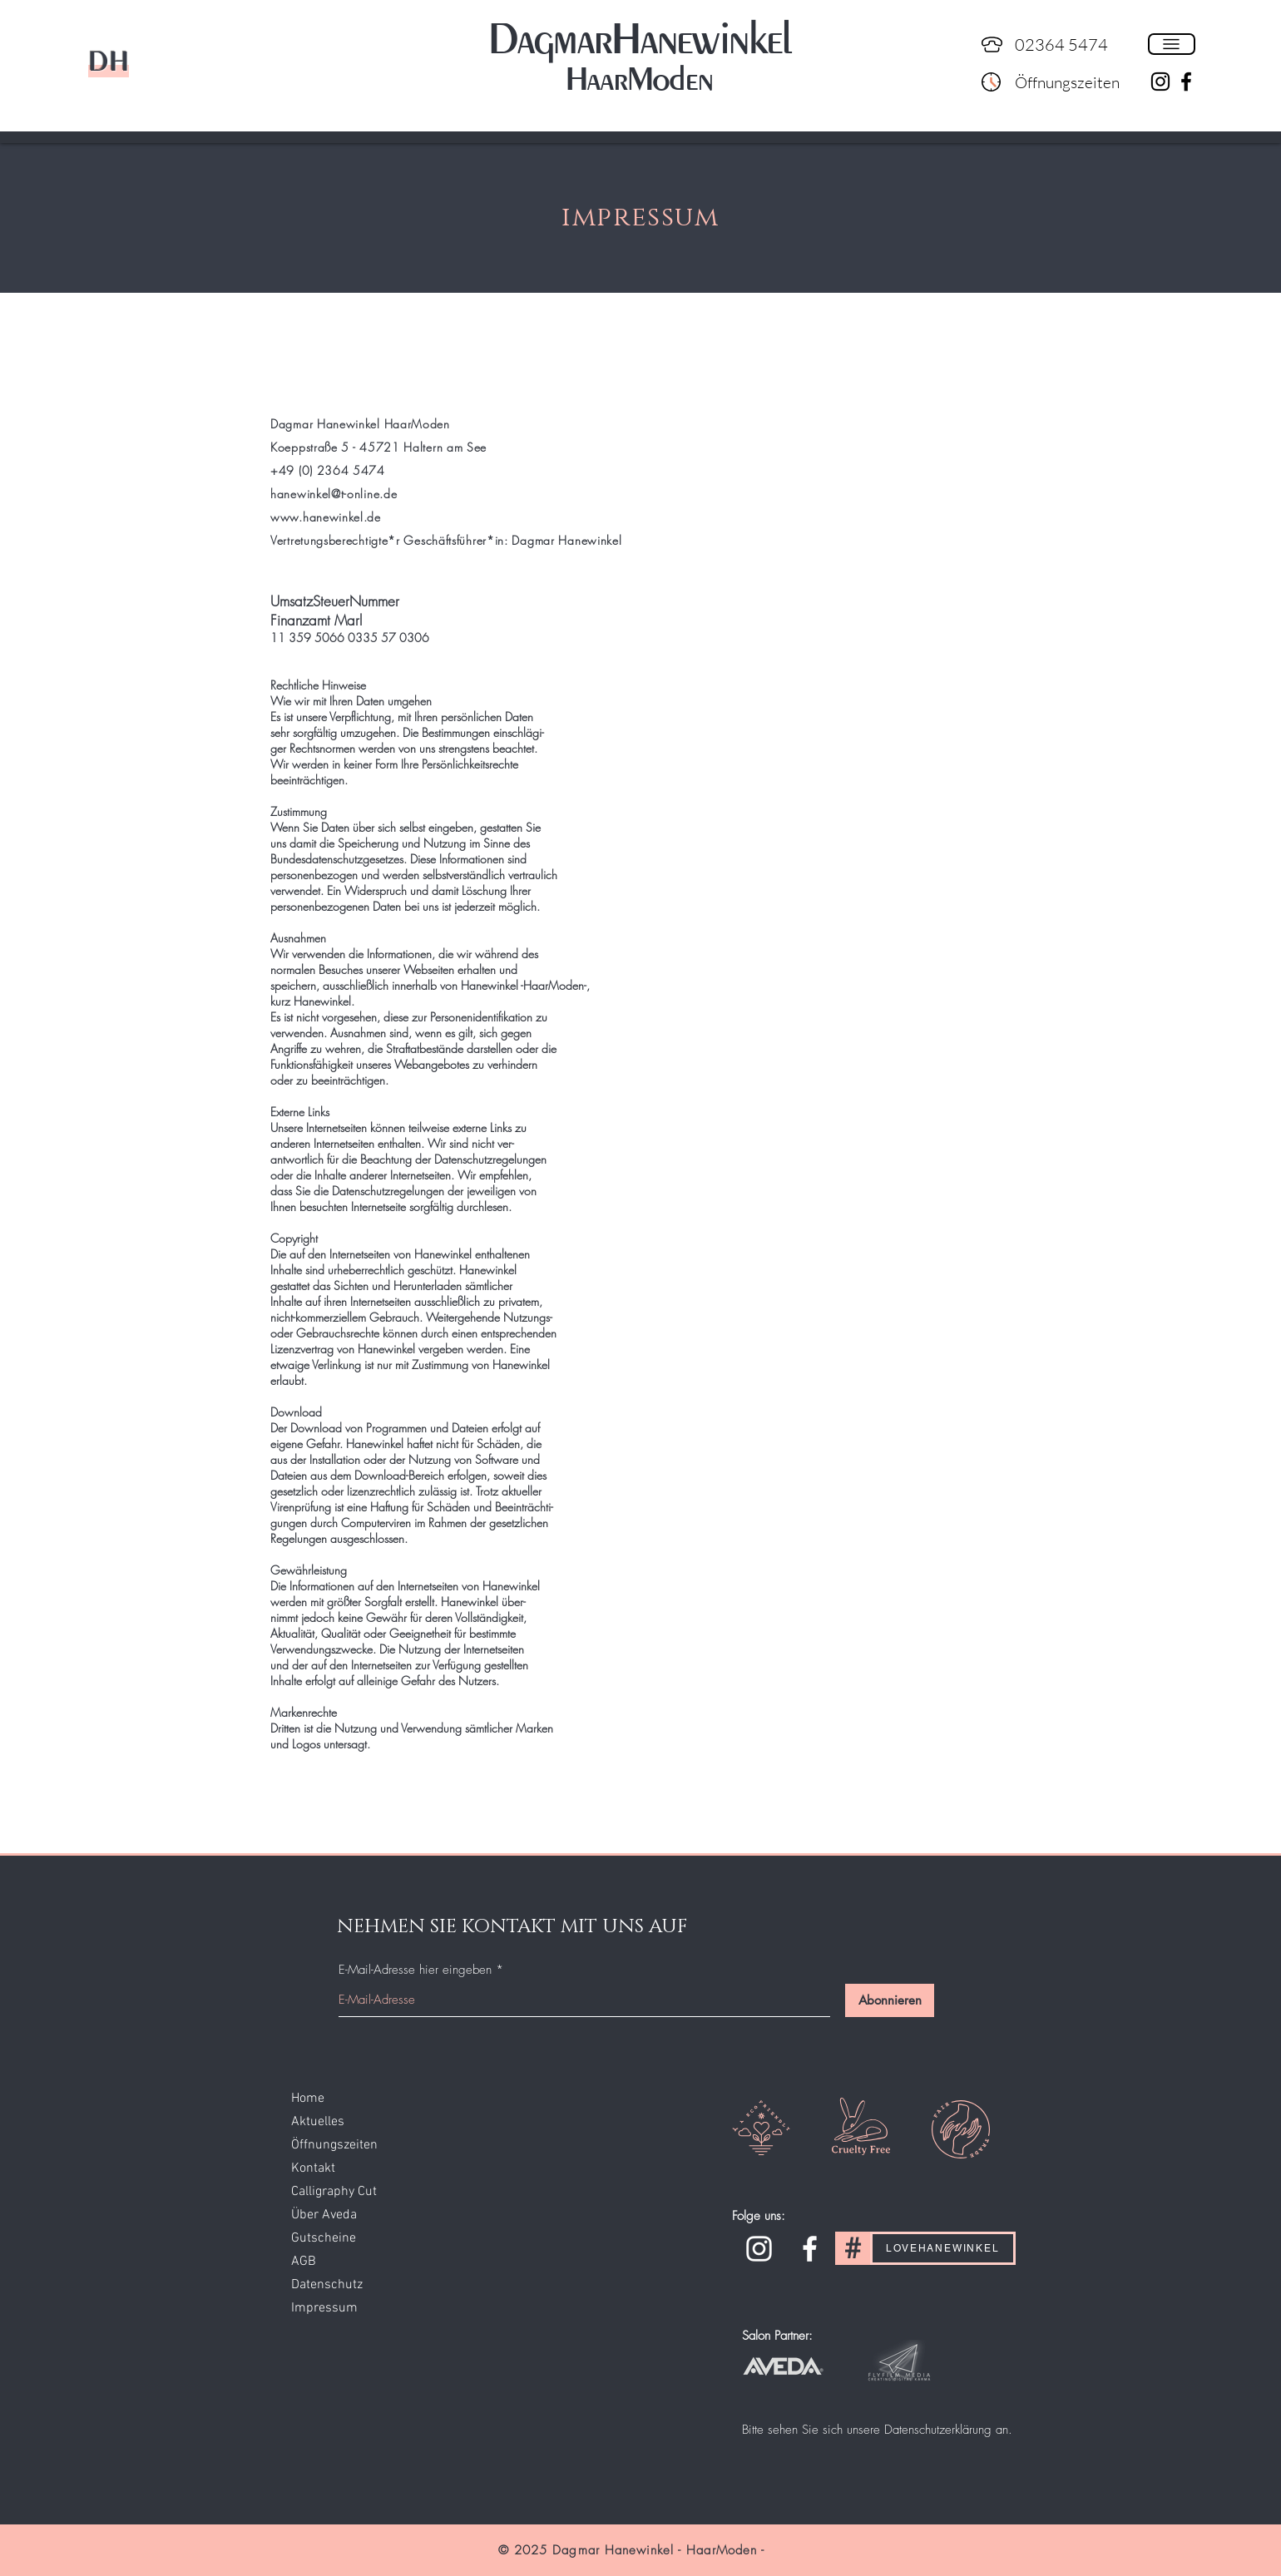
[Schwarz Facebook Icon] (1186, 81)
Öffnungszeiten (334, 2145)
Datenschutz (327, 2285)
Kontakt (313, 2168)
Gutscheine (323, 2238)
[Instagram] (759, 2249)
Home (307, 2098)
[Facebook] (810, 2249)
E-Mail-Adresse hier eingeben (415, 1970)
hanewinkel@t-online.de (333, 494)
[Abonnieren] (889, 2000)
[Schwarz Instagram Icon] (1160, 81)
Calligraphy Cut (334, 2191)
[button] (1171, 44)
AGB (303, 2261)
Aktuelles (317, 2122)
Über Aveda (324, 2215)
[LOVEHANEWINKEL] (943, 2248)
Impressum (324, 2308)
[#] (852, 2248)
